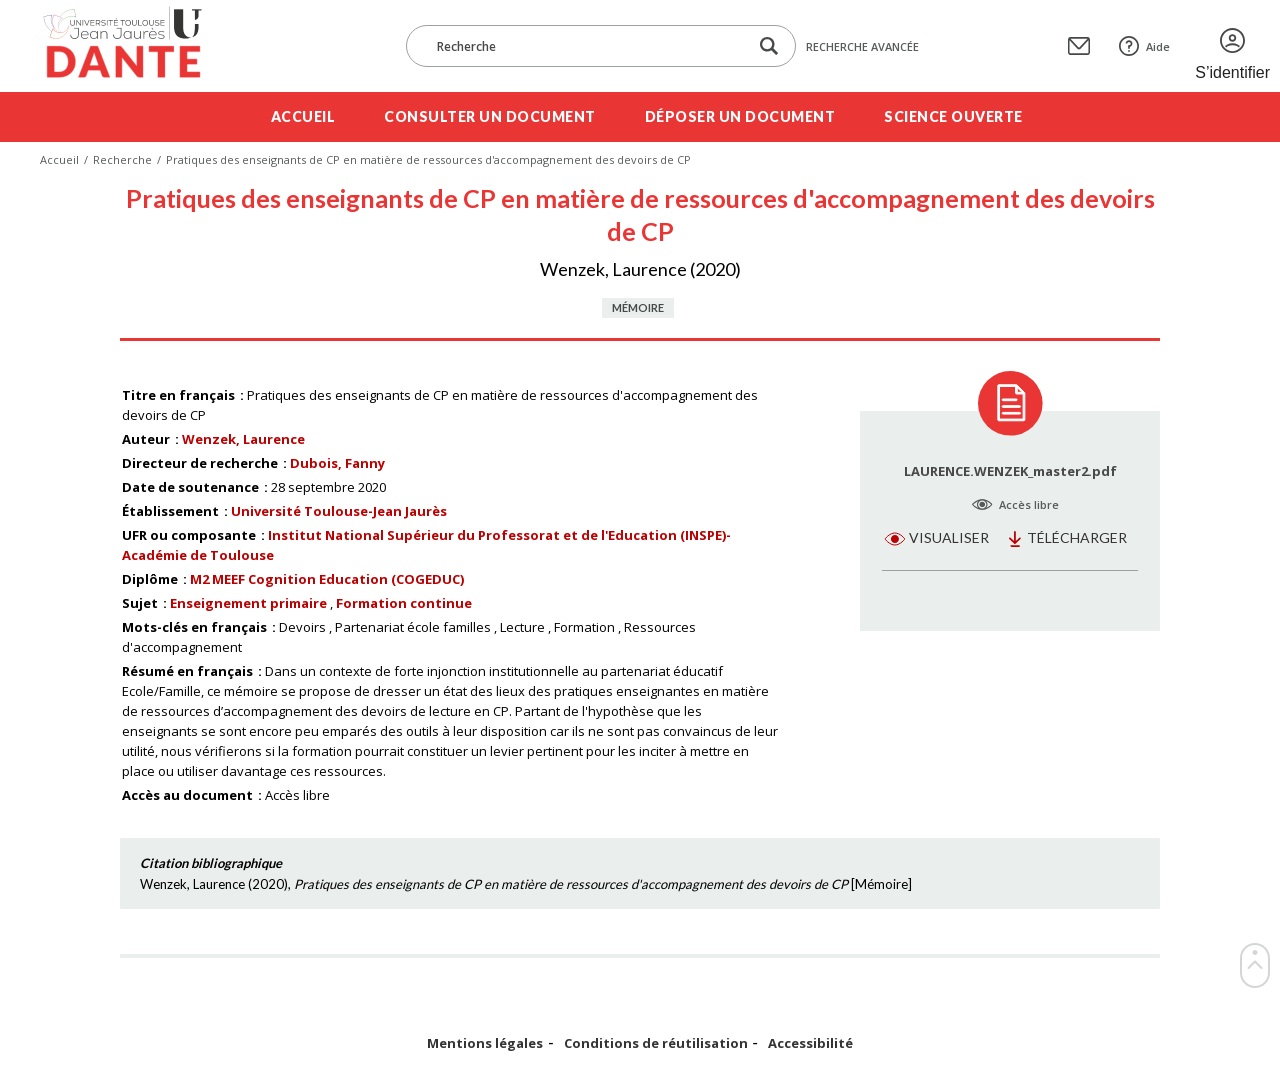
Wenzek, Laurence (243, 439)
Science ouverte (953, 116)
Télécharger (1077, 537)
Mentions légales (485, 1043)
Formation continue (404, 603)
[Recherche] (587, 46)
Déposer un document (740, 116)
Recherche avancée (862, 46)
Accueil (303, 116)
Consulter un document (490, 116)
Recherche (122, 159)
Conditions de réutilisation (656, 1043)
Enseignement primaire (248, 603)
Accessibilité (810, 1043)
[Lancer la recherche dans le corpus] (769, 46)
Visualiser (949, 537)
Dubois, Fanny (337, 463)
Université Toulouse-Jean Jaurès (339, 511)
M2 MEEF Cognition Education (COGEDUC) (327, 579)
